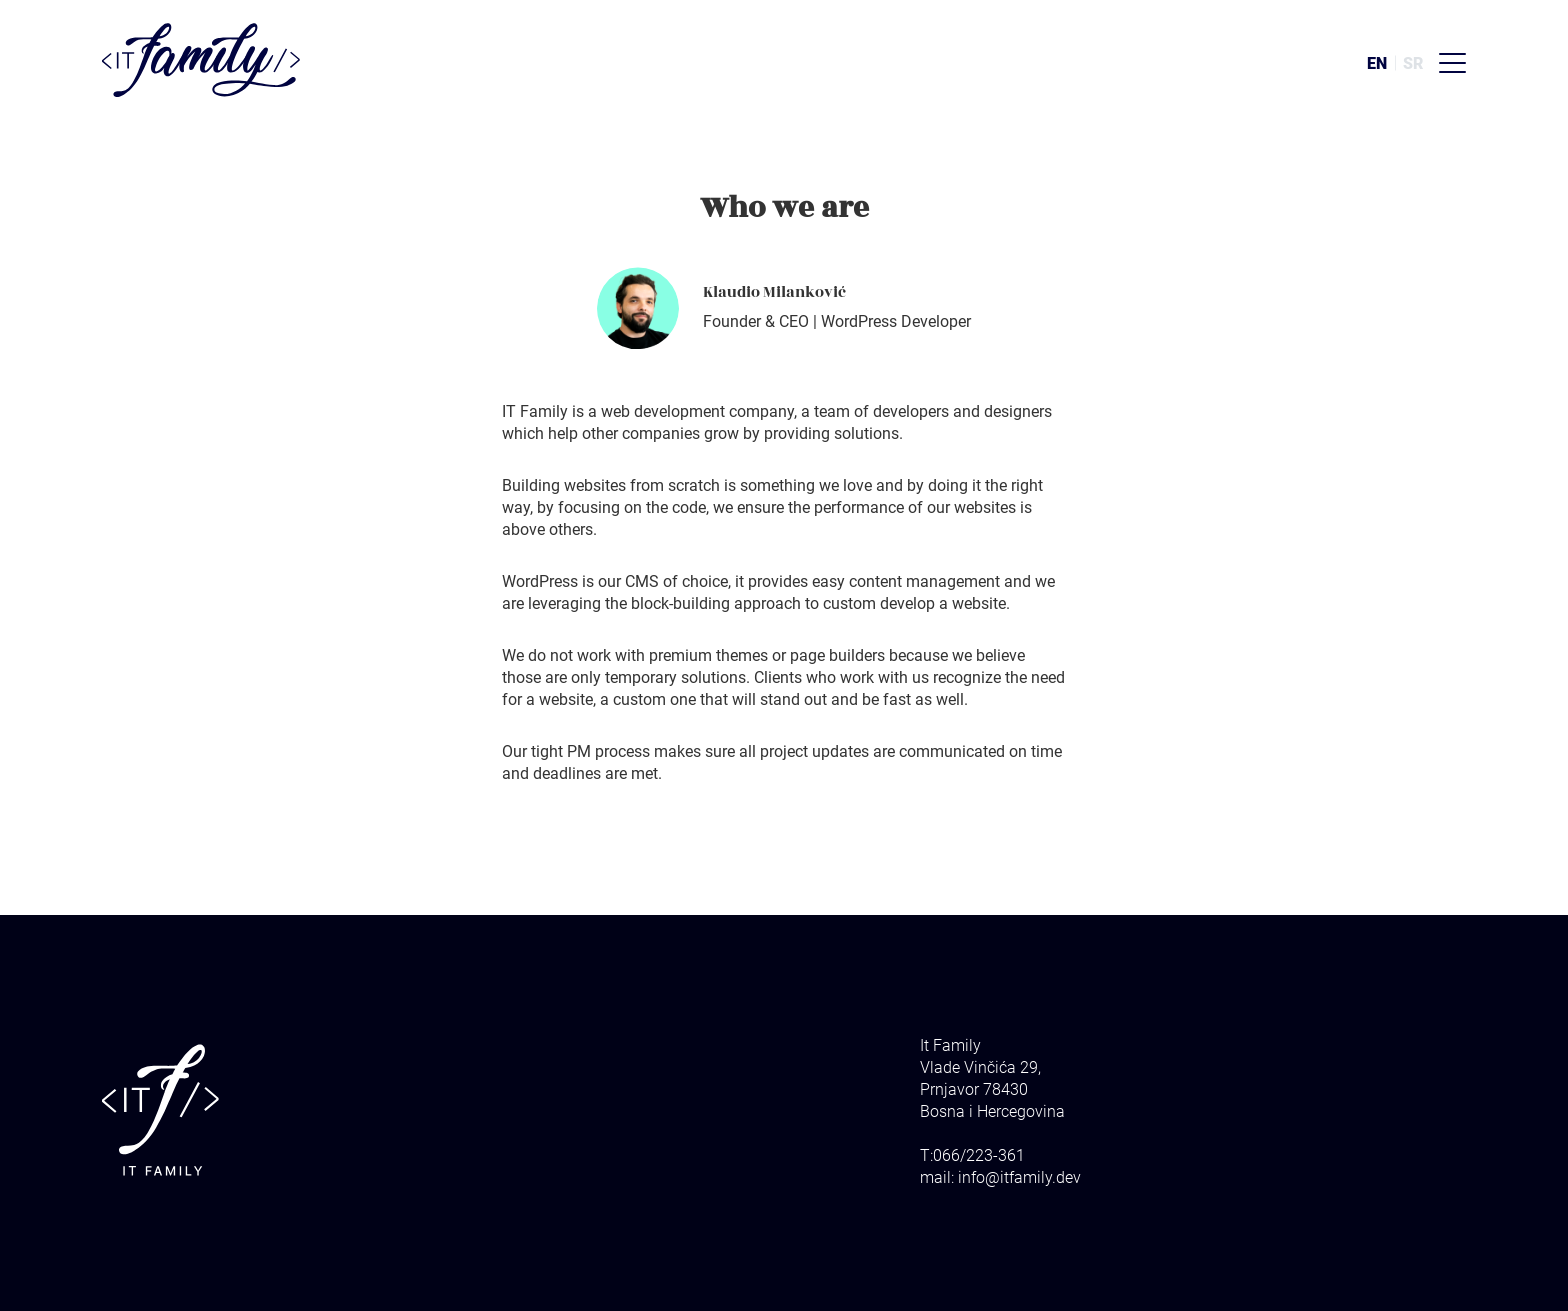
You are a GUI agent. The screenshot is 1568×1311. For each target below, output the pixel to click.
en (1377, 63)
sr (1413, 63)
